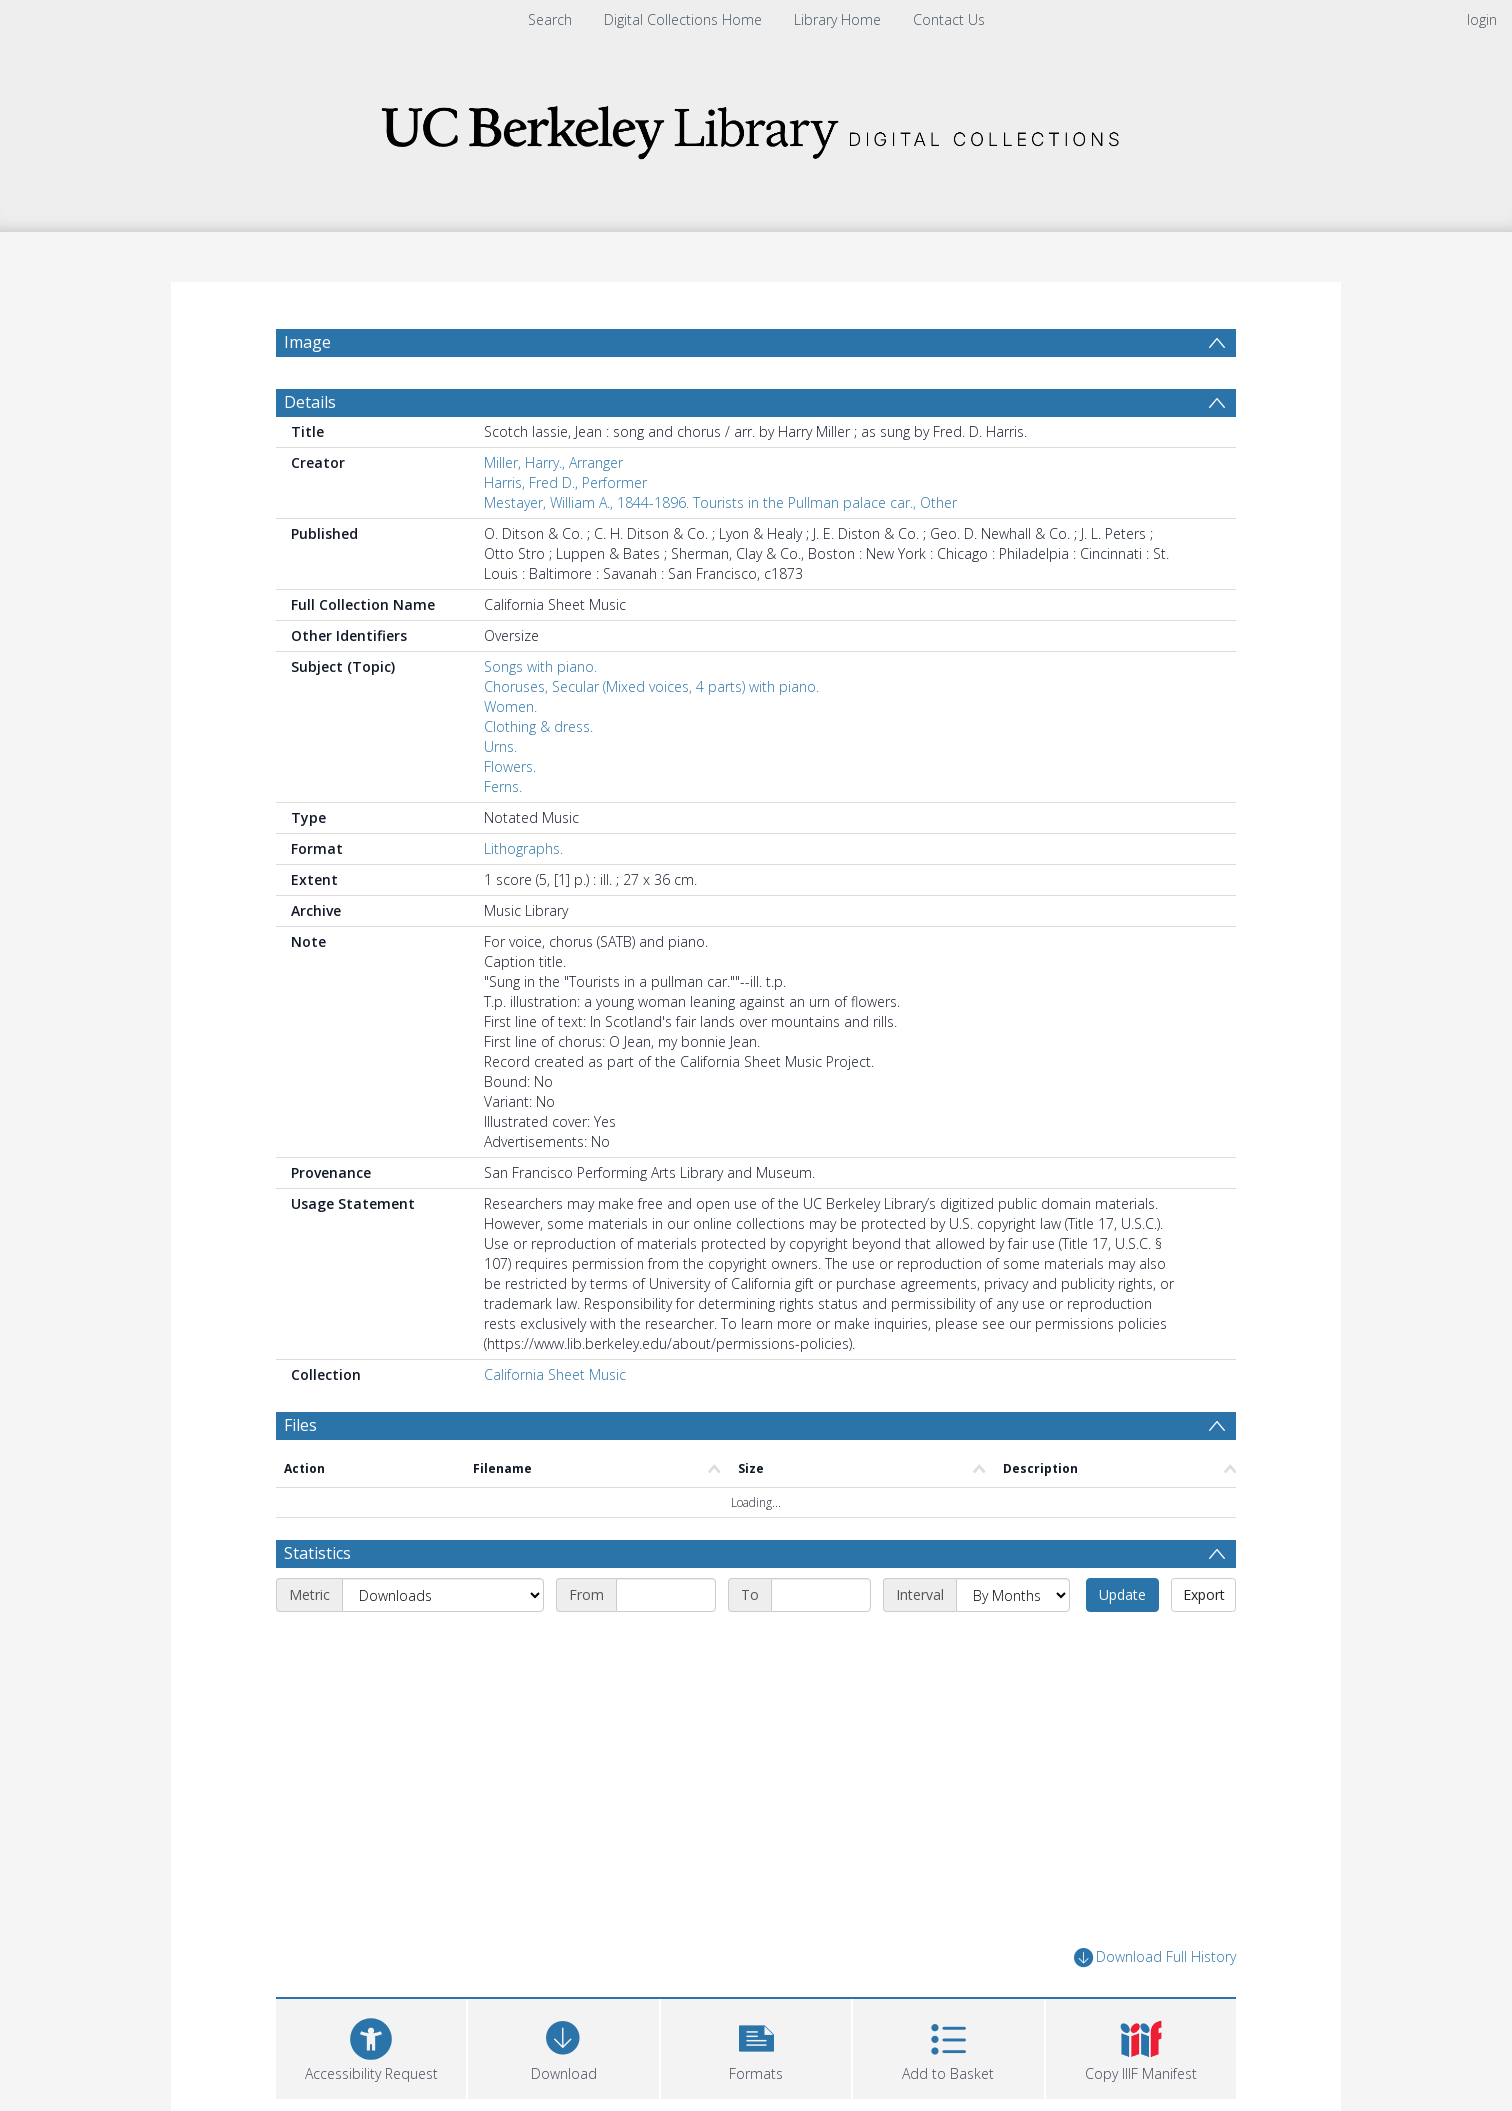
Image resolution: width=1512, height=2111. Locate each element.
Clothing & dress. (538, 726)
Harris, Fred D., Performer (565, 482)
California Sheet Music (555, 1374)
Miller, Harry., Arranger (553, 462)
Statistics (317, 1553)
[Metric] (443, 1595)
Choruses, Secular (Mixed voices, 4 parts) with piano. (651, 686)
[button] (756, 2046)
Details (310, 402)
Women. (510, 706)
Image (307, 342)
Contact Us (949, 19)
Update (1122, 1594)
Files (300, 1425)
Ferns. (503, 786)
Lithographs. (523, 848)
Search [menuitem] (550, 19)
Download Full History (1155, 1957)
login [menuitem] (1482, 19)
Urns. (500, 746)
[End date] (821, 1595)
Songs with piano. (540, 666)
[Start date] (666, 1595)
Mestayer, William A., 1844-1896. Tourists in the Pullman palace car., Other (720, 502)
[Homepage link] (756, 126)
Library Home (837, 19)
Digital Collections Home (683, 19)
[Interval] (1013, 1595)
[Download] (563, 2046)
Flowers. (510, 766)
